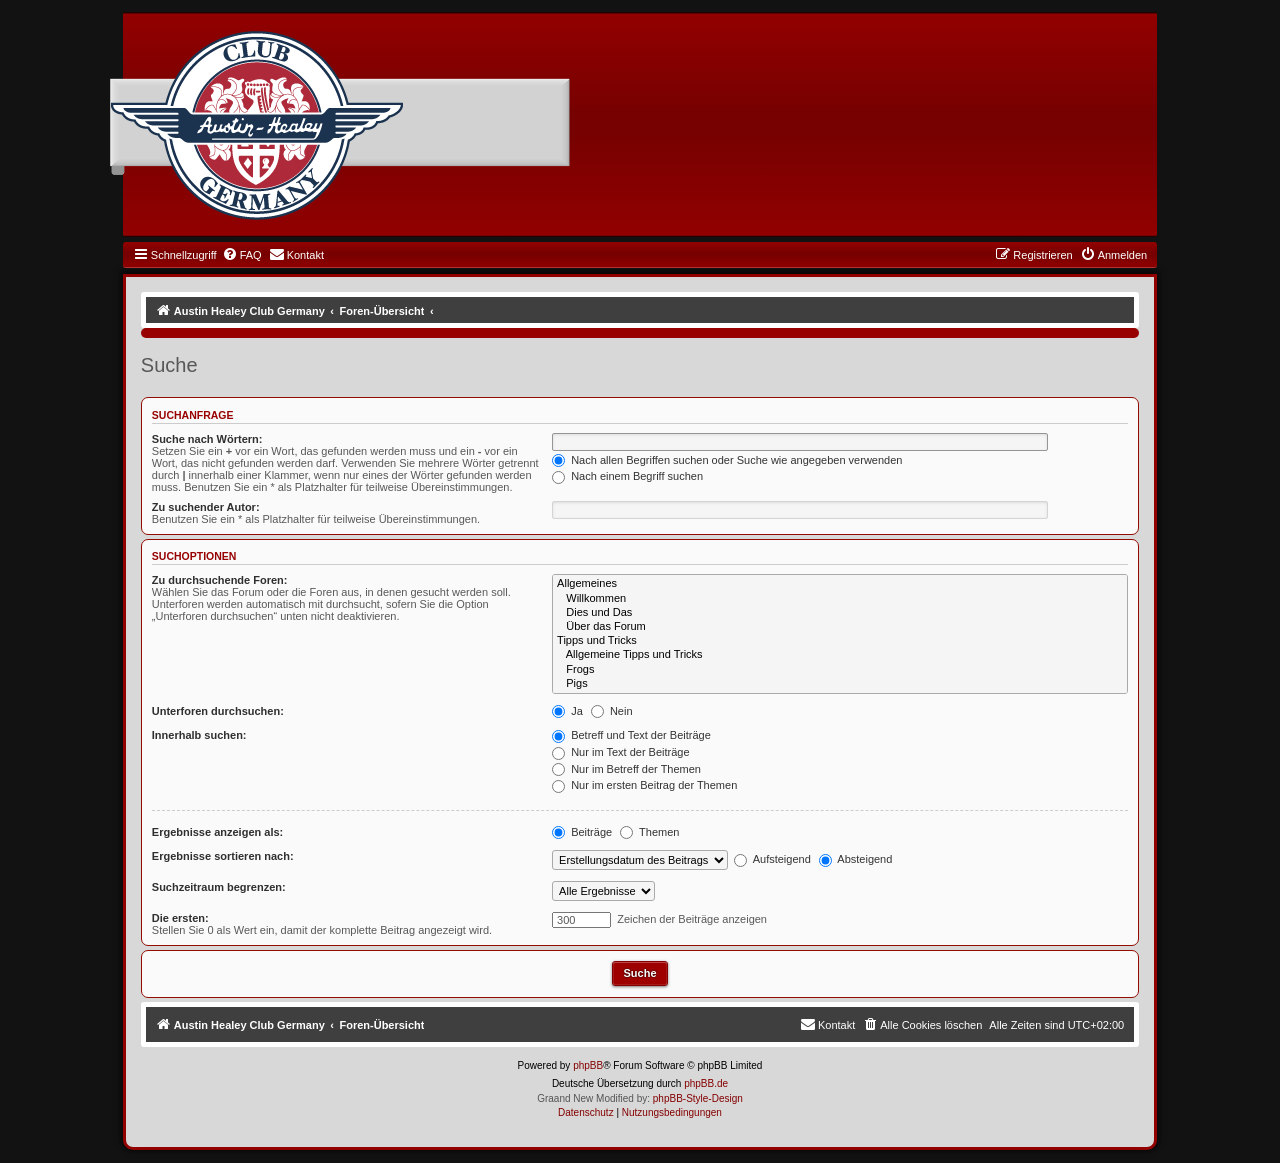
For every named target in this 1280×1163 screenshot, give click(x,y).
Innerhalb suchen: (199, 735)
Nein (612, 711)
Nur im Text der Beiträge (620, 752)
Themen (649, 832)
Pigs (840, 684)
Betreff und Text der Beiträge (631, 735)
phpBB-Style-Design (698, 1098)
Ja (567, 711)
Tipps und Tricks (840, 641)
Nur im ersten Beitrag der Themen (644, 785)
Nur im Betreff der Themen (626, 769)
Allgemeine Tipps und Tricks (840, 655)
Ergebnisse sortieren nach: (223, 856)
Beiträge (582, 832)
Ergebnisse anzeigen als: (217, 832)
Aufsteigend (772, 859)
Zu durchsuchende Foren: (220, 580)
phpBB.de (706, 1083)
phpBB (588, 1065)
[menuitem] (242, 255)
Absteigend (856, 859)
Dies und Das (840, 613)
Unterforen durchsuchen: (218, 711)
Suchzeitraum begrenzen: (219, 887)
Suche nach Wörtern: (207, 439)
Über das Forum (840, 627)
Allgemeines (840, 584)
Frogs (840, 670)
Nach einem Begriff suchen (627, 476)
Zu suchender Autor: (206, 507)
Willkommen (840, 599)
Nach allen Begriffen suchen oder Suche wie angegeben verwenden (727, 460)
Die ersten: (180, 918)
